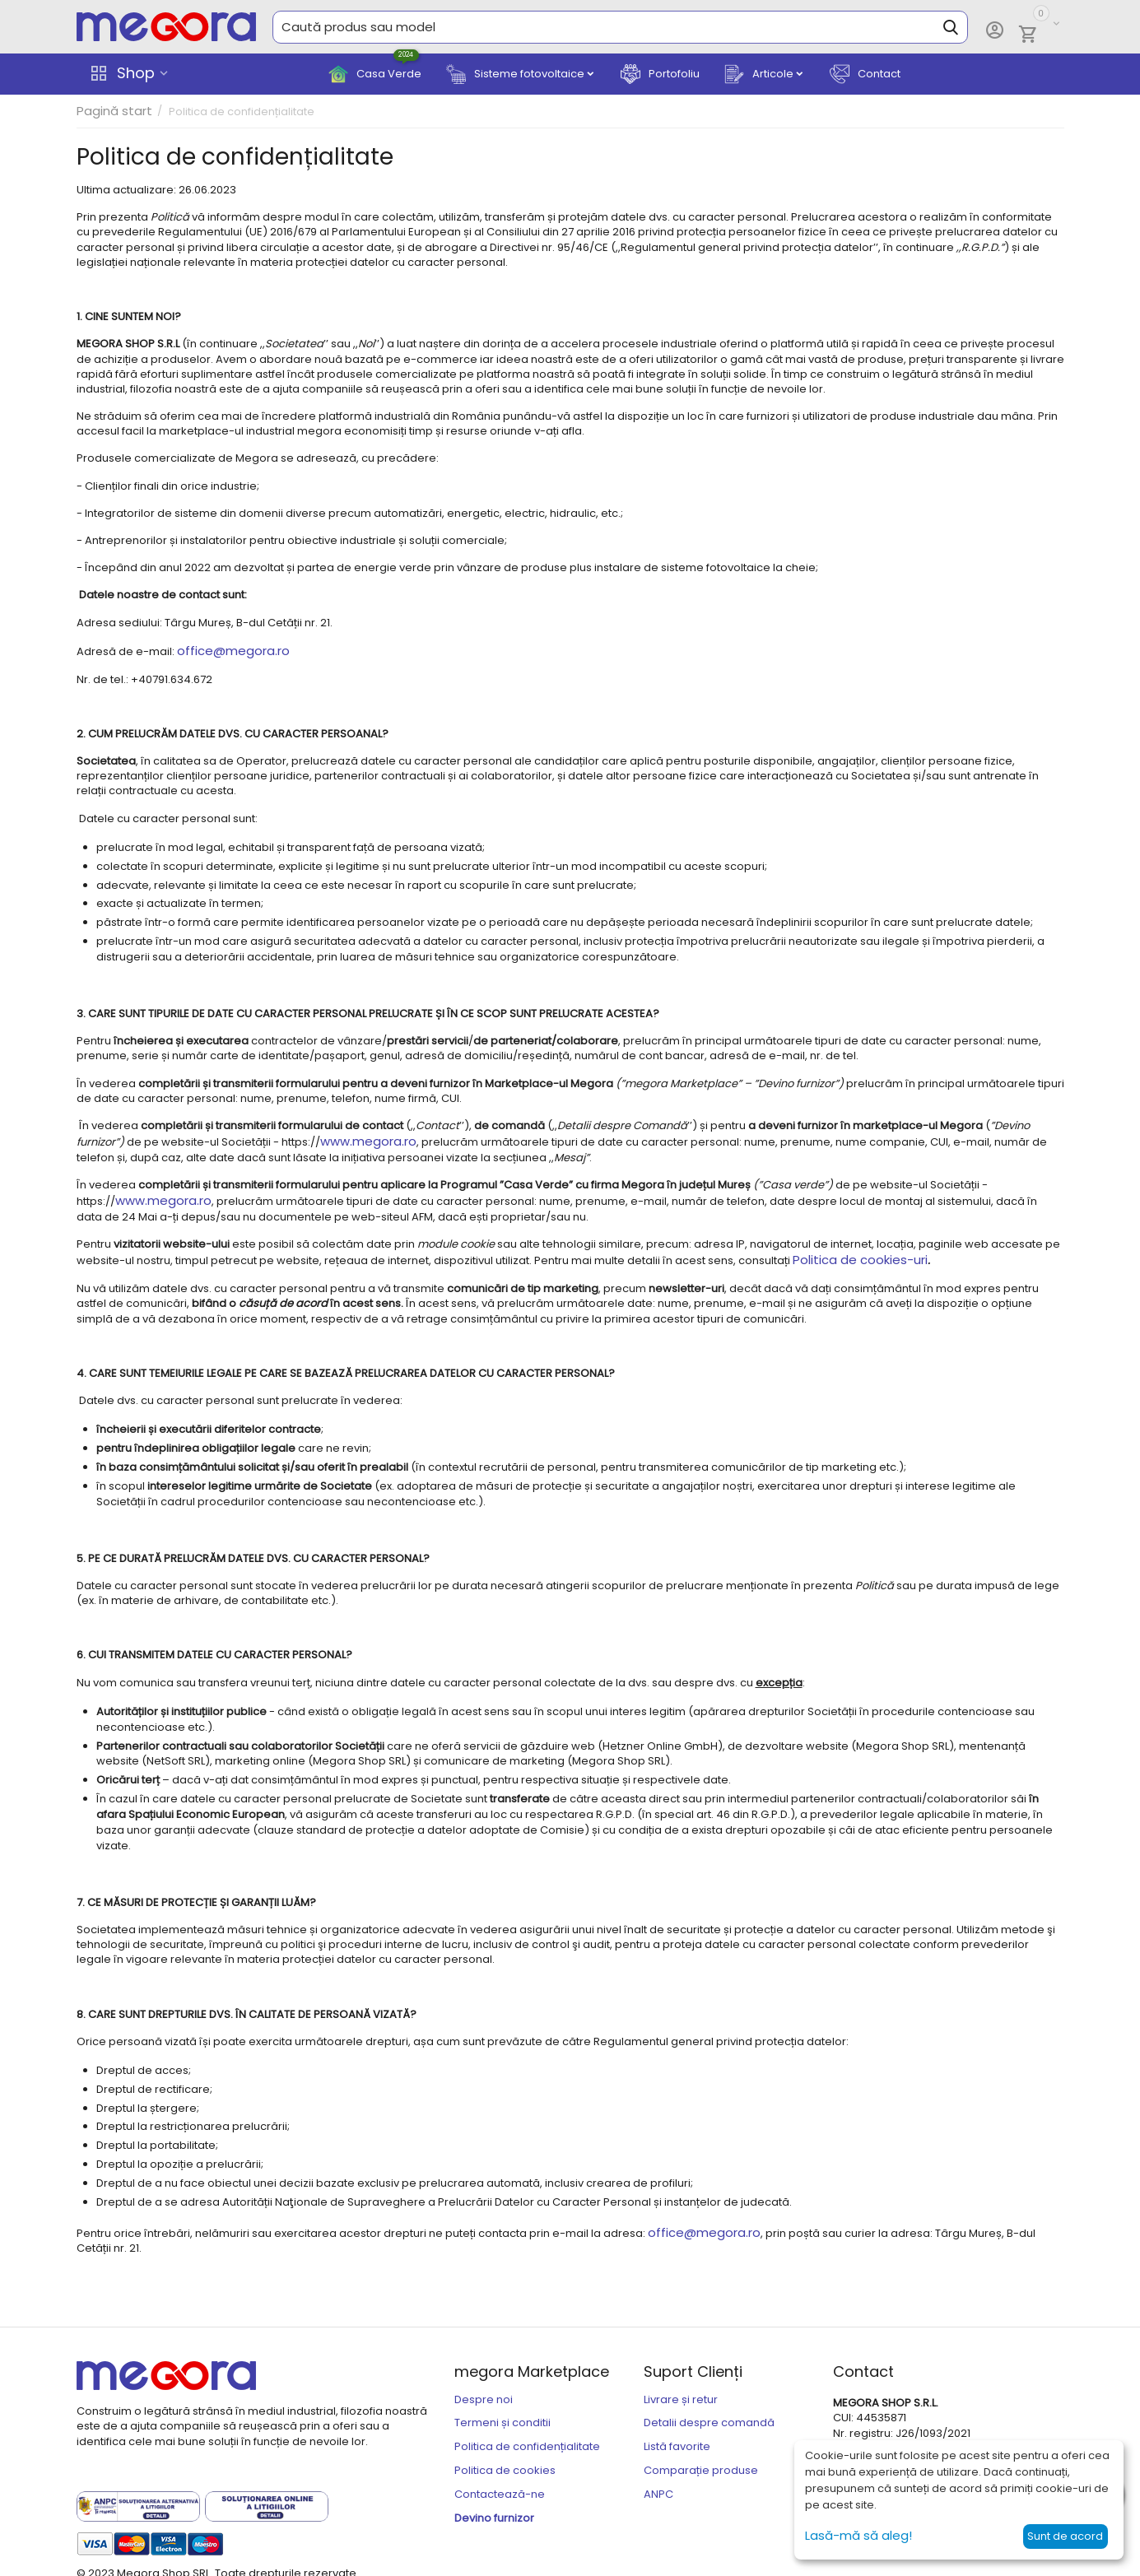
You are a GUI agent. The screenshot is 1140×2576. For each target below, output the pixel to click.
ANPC (658, 2483)
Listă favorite (677, 2435)
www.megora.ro (364, 1138)
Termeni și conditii (502, 2412)
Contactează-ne (499, 2483)
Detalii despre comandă (709, 2412)
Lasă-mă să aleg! (852, 2536)
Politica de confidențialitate (527, 2435)
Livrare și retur (681, 2389)
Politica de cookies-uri (853, 1253)
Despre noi (483, 2389)
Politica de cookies (505, 2459)
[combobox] (621, 27)
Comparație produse (701, 2459)
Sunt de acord (1065, 2536)
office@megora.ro (227, 650)
